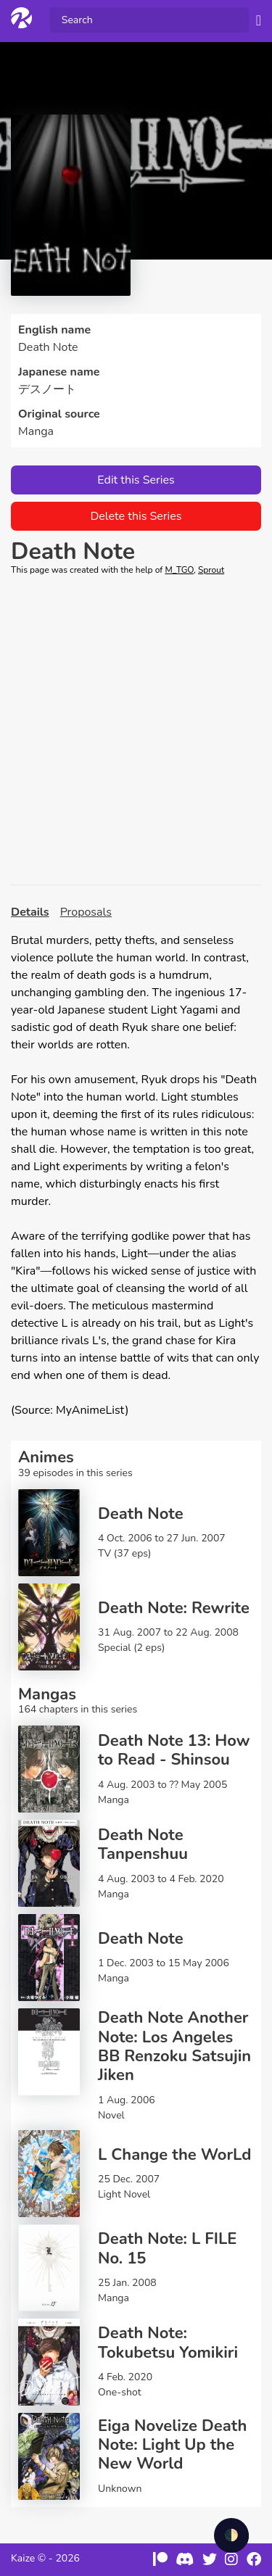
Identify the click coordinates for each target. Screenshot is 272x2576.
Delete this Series (135, 516)
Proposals (86, 912)
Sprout (211, 570)
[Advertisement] (136, 730)
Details (30, 912)
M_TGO (179, 570)
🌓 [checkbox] (231, 2535)
